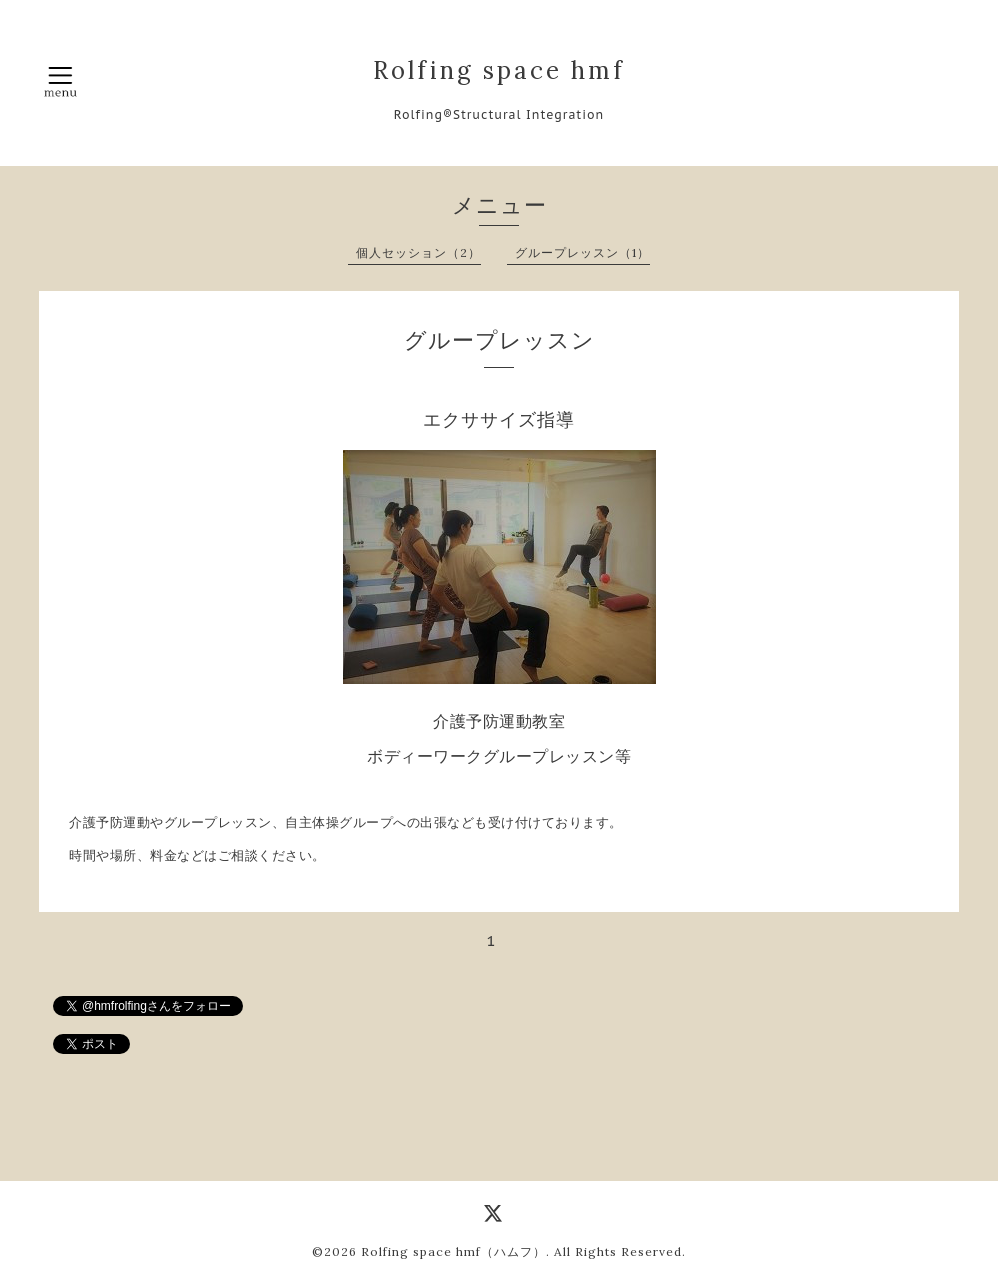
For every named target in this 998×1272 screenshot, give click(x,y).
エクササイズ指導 (499, 419)
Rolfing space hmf (499, 70)
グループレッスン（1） (582, 252)
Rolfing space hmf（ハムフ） (453, 1251)
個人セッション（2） (418, 252)
